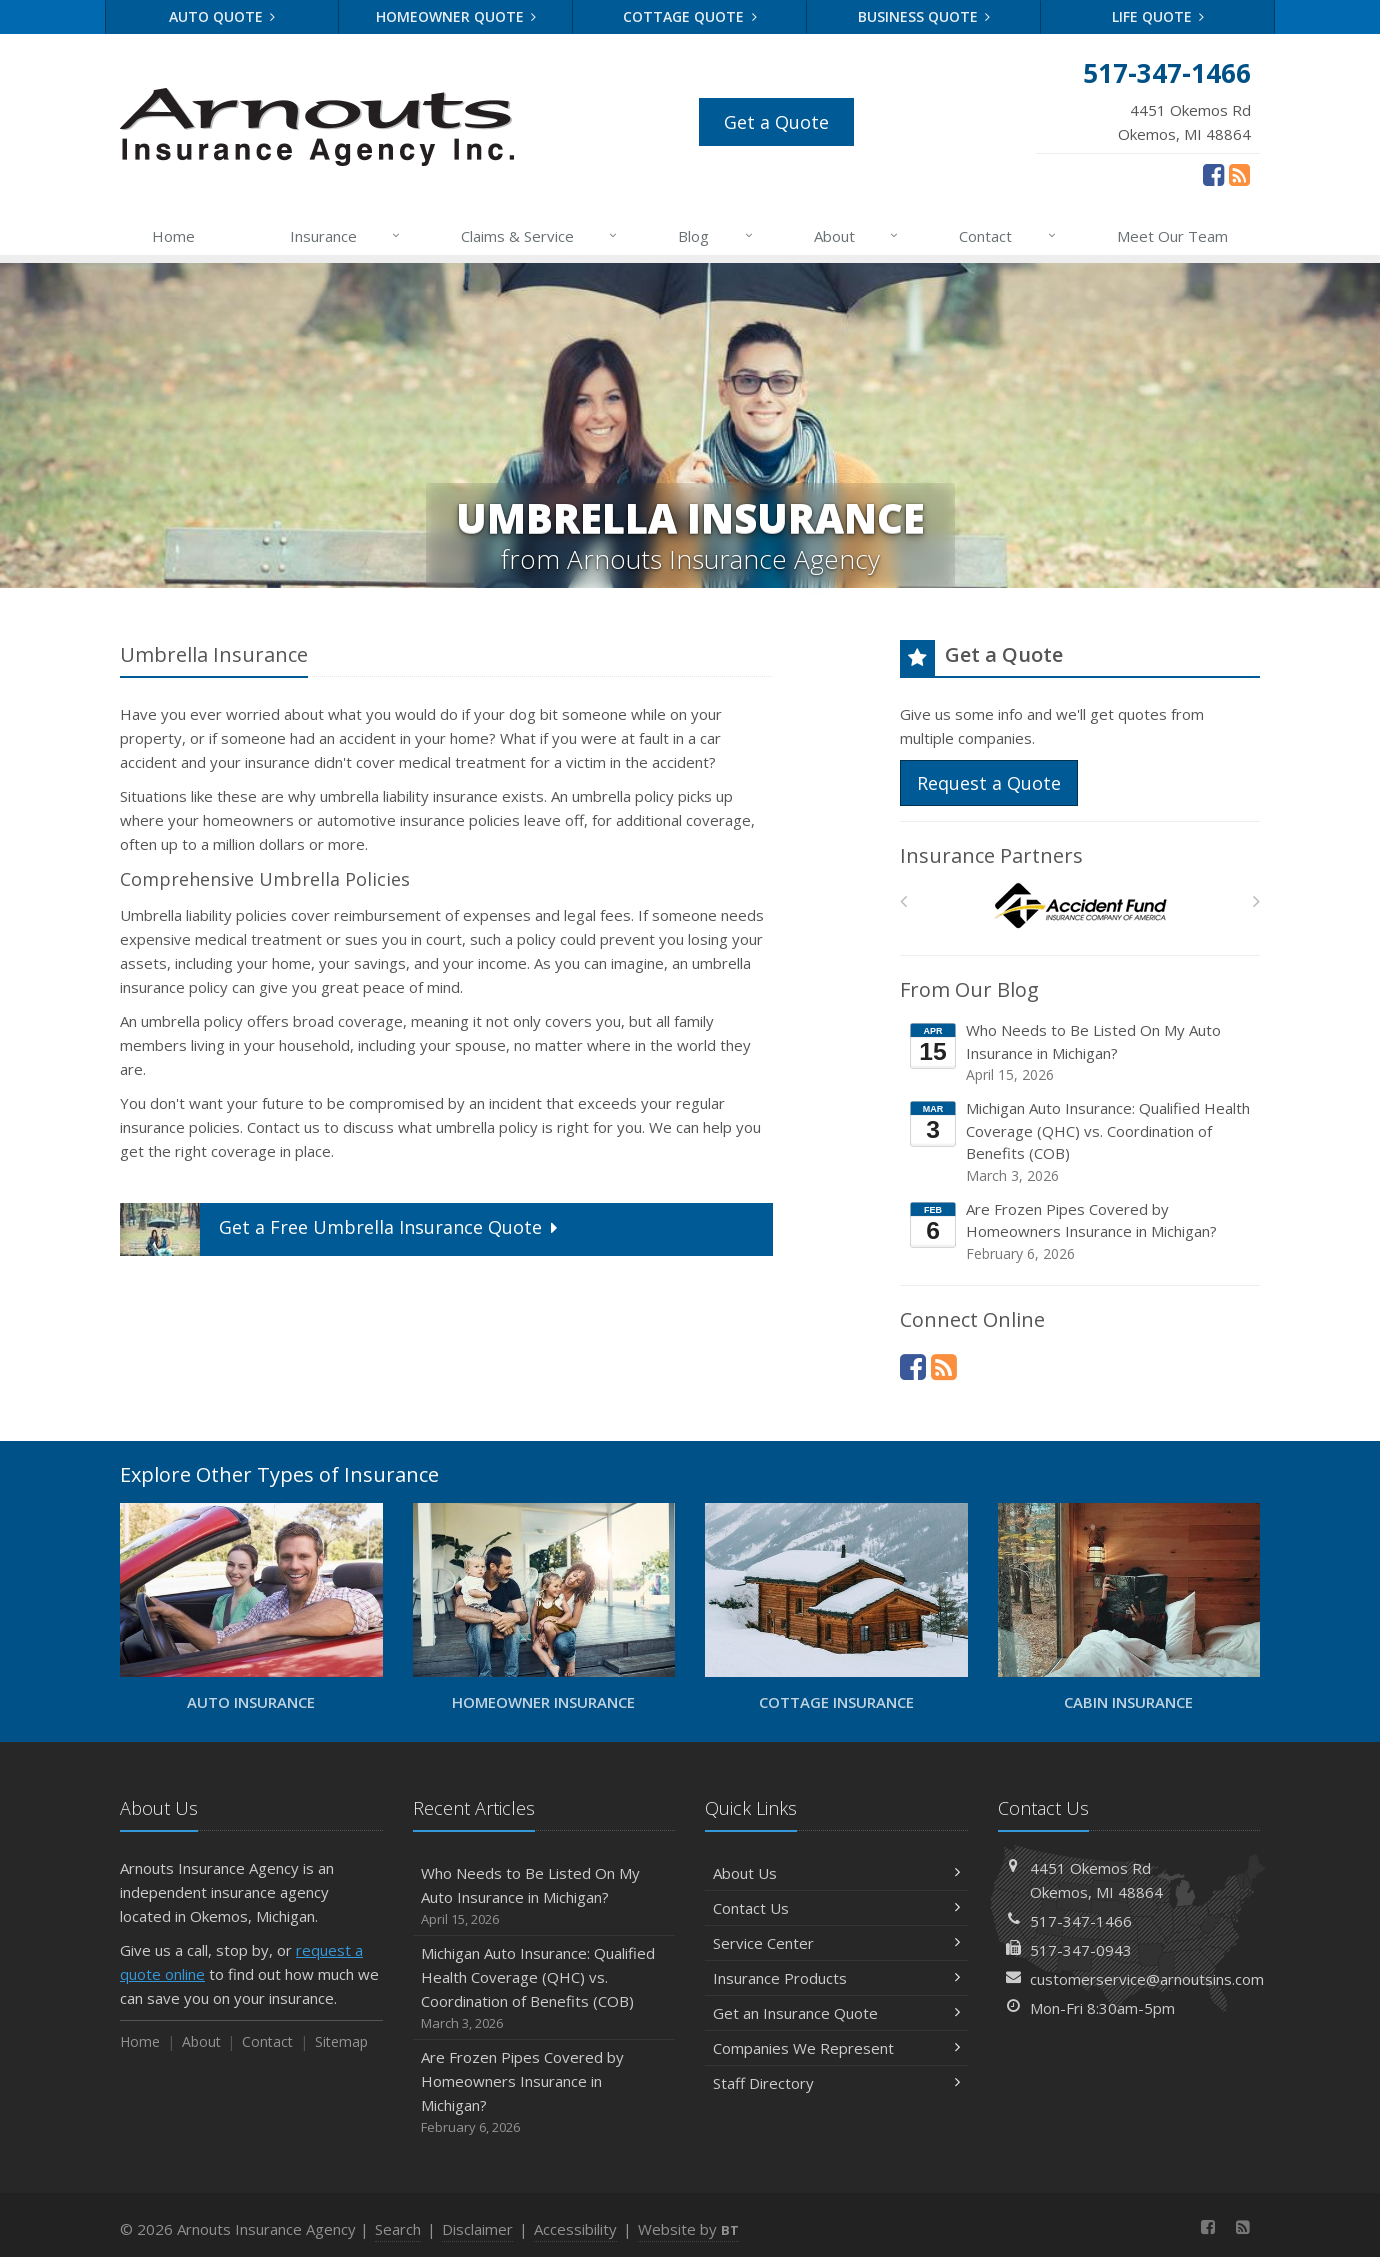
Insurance (346, 236)
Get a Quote (776, 122)
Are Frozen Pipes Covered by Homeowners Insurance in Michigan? (1081, 1231)
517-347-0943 (1081, 1950)
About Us (836, 1873)
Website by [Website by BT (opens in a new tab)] (688, 2229)
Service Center (836, 1943)
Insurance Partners (991, 855)
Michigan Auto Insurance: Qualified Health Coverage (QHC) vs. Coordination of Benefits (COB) (1081, 1142)
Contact (1008, 236)
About (857, 236)
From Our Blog (969, 989)
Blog (716, 236)
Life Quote (1158, 16)
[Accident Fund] (1080, 906)
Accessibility (575, 2229)
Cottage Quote (690, 16)
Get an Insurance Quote (836, 2013)
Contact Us (836, 1908)
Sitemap (341, 2041)
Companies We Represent (836, 2048)
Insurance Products (836, 1978)
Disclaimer (477, 2229)
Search (398, 2229)
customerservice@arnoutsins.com (1147, 1979)
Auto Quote (222, 16)
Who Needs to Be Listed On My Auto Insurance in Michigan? (1081, 1052)
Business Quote (924, 16)
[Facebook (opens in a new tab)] (1213, 174)
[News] (1239, 174)
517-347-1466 (1081, 1921)
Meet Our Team (1172, 236)
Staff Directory (836, 2083)
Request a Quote (989, 783)
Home (173, 236)
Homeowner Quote (456, 16)
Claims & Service (540, 236)
